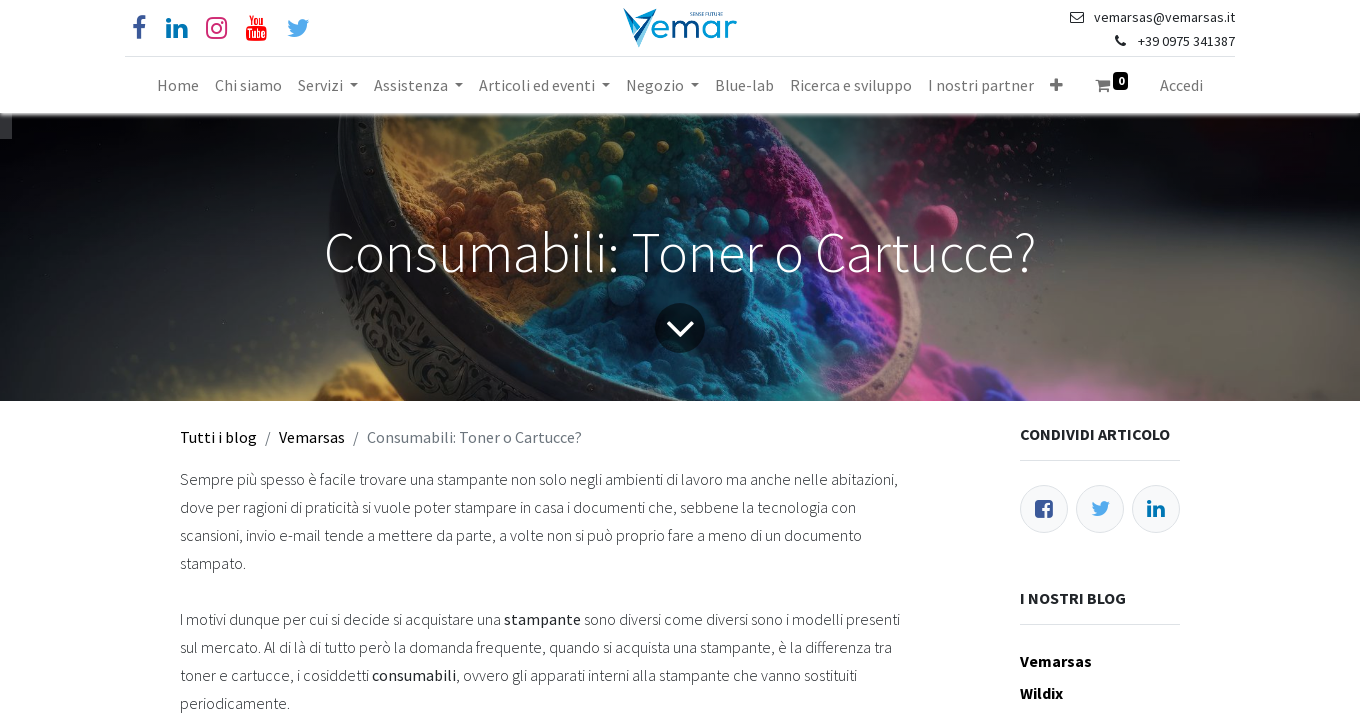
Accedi (1181, 85)
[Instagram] (216, 28)
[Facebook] (139, 28)
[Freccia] (680, 328)
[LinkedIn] (1156, 509)
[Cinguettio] (298, 28)
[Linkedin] (176, 28)
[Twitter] (1100, 509)
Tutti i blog (218, 437)
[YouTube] (256, 28)
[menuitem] (178, 85)
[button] (1056, 85)
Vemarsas (312, 437)
